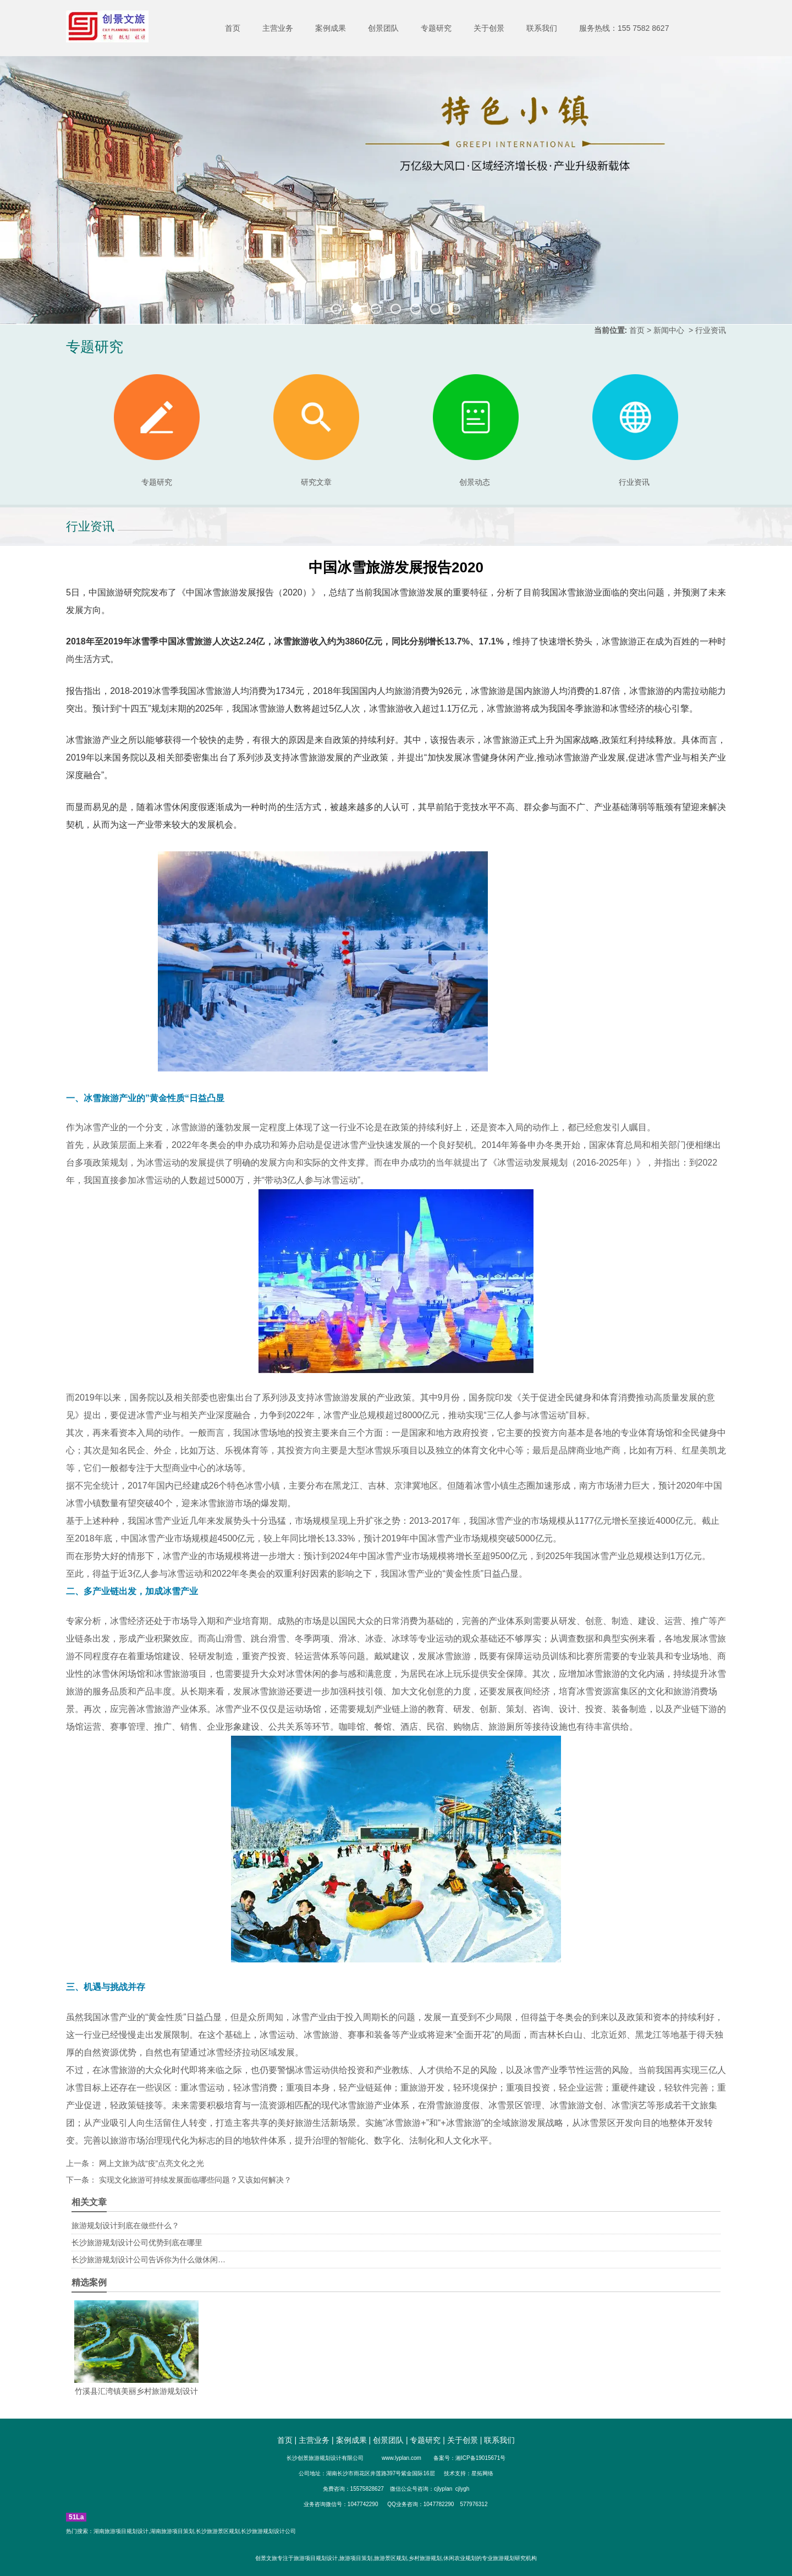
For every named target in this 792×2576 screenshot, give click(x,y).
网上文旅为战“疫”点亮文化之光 (150, 2163)
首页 (232, 28)
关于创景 (489, 28)
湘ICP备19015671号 (480, 2458)
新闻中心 (668, 330)
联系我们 (541, 28)
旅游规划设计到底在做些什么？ (125, 2225)
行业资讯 (634, 482)
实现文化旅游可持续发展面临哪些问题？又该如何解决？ (194, 2179)
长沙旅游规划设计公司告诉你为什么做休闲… (149, 2259)
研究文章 (316, 430)
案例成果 (330, 28)
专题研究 (436, 28)
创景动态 (476, 430)
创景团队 (383, 28)
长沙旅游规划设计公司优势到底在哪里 (137, 2242)
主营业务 (277, 28)
